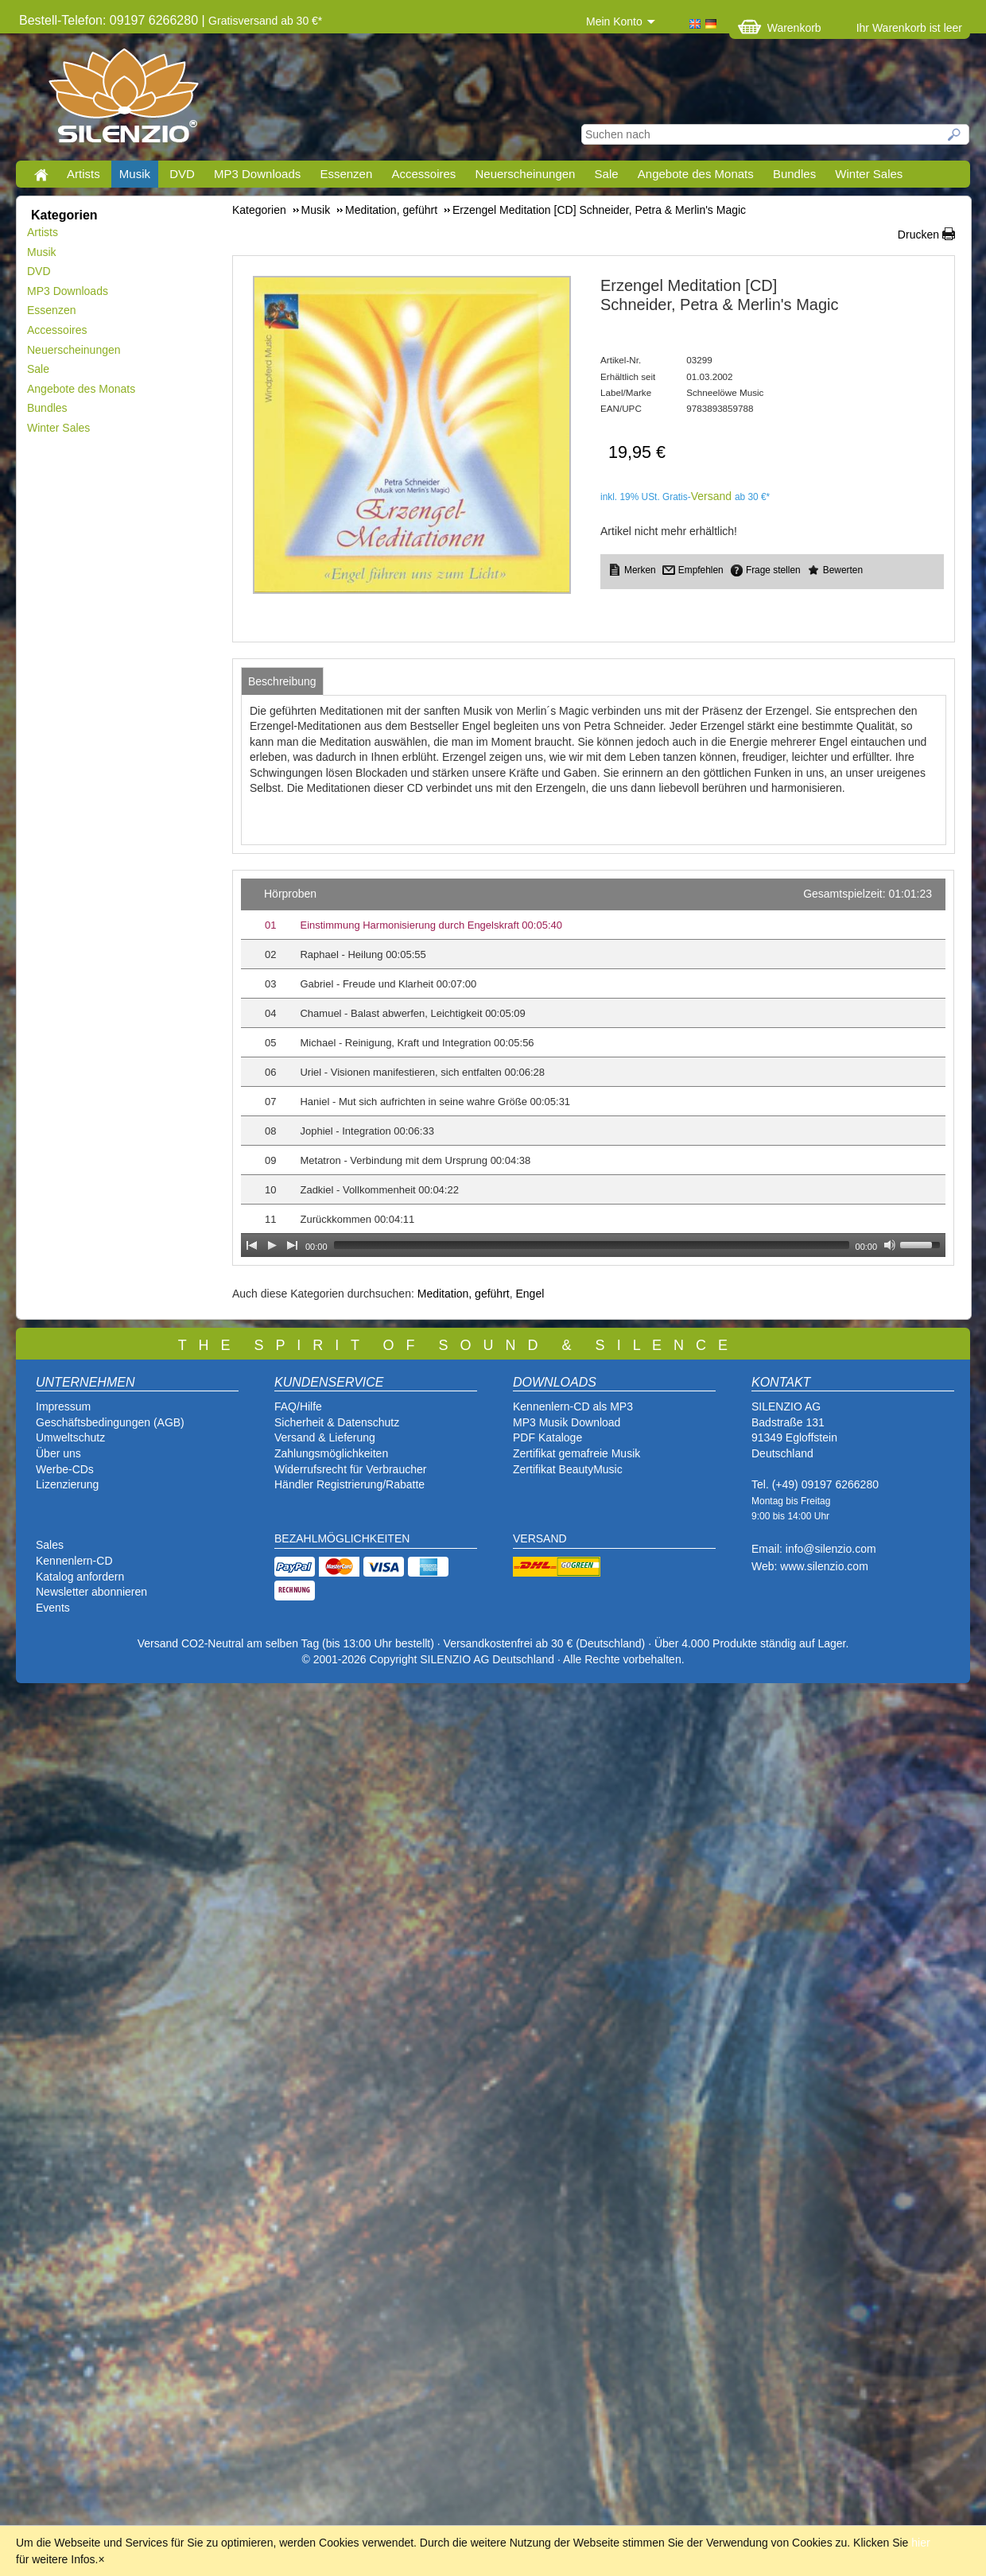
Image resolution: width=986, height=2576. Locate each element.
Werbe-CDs (65, 1469)
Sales (50, 1544)
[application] (593, 1068)
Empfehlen (701, 570)
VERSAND (540, 1538)
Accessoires (423, 173)
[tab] (282, 681)
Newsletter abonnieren (91, 1591)
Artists (83, 173)
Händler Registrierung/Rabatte (349, 1484)
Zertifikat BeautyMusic (568, 1469)
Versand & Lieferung (324, 1437)
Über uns (58, 1453)
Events (53, 1607)
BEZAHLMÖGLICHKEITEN (342, 1538)
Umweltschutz (70, 1437)
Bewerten (843, 570)
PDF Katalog (544, 1437)
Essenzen (346, 173)
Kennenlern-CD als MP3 (573, 1406)
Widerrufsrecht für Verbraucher (350, 1469)
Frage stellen (773, 570)
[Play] (272, 1245)
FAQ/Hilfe (298, 1406)
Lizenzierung (67, 1484)
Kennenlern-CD (74, 1560)
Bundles (794, 173)
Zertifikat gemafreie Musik (576, 1453)
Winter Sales (869, 173)
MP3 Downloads (257, 173)
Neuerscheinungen (526, 173)
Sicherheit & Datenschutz (336, 1422)
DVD (182, 173)
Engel (529, 1293)
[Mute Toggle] (889, 1245)
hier (920, 2542)
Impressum (63, 1406)
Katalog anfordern (80, 1576)
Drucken (918, 234)
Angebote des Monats (696, 173)
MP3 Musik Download (566, 1422)
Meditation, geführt (463, 1293)
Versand (711, 496)
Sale (607, 173)
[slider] (591, 1245)
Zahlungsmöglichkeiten (331, 1453)
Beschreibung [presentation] (282, 681)
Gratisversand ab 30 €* (265, 20)
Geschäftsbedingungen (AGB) (110, 1422)
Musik (134, 173)
